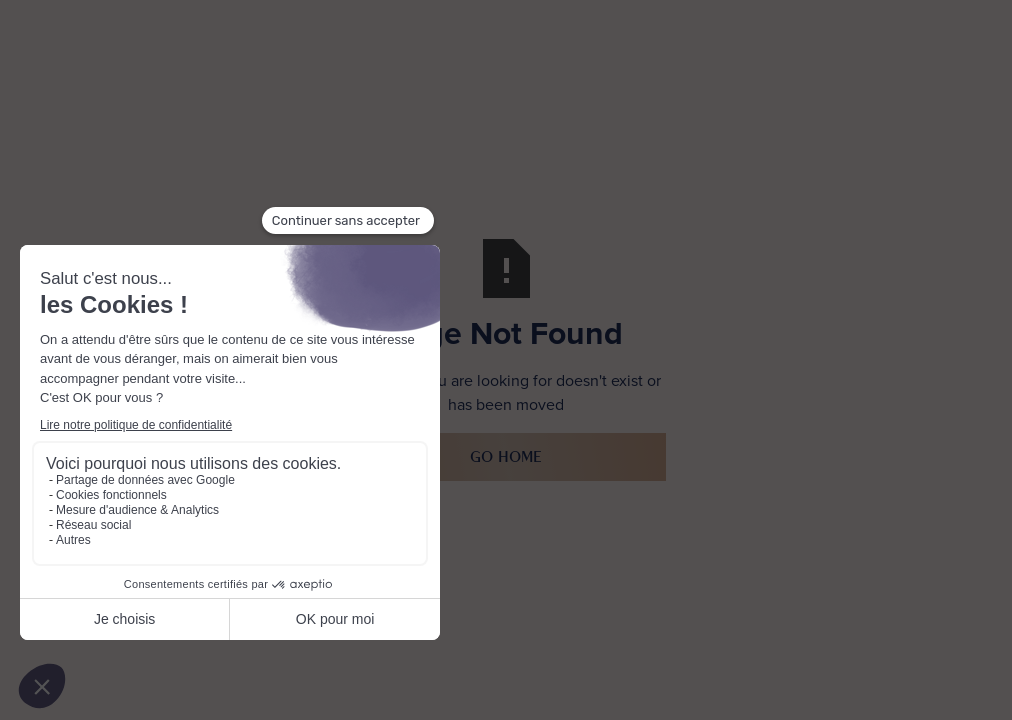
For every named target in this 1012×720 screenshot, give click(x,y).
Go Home (506, 456)
